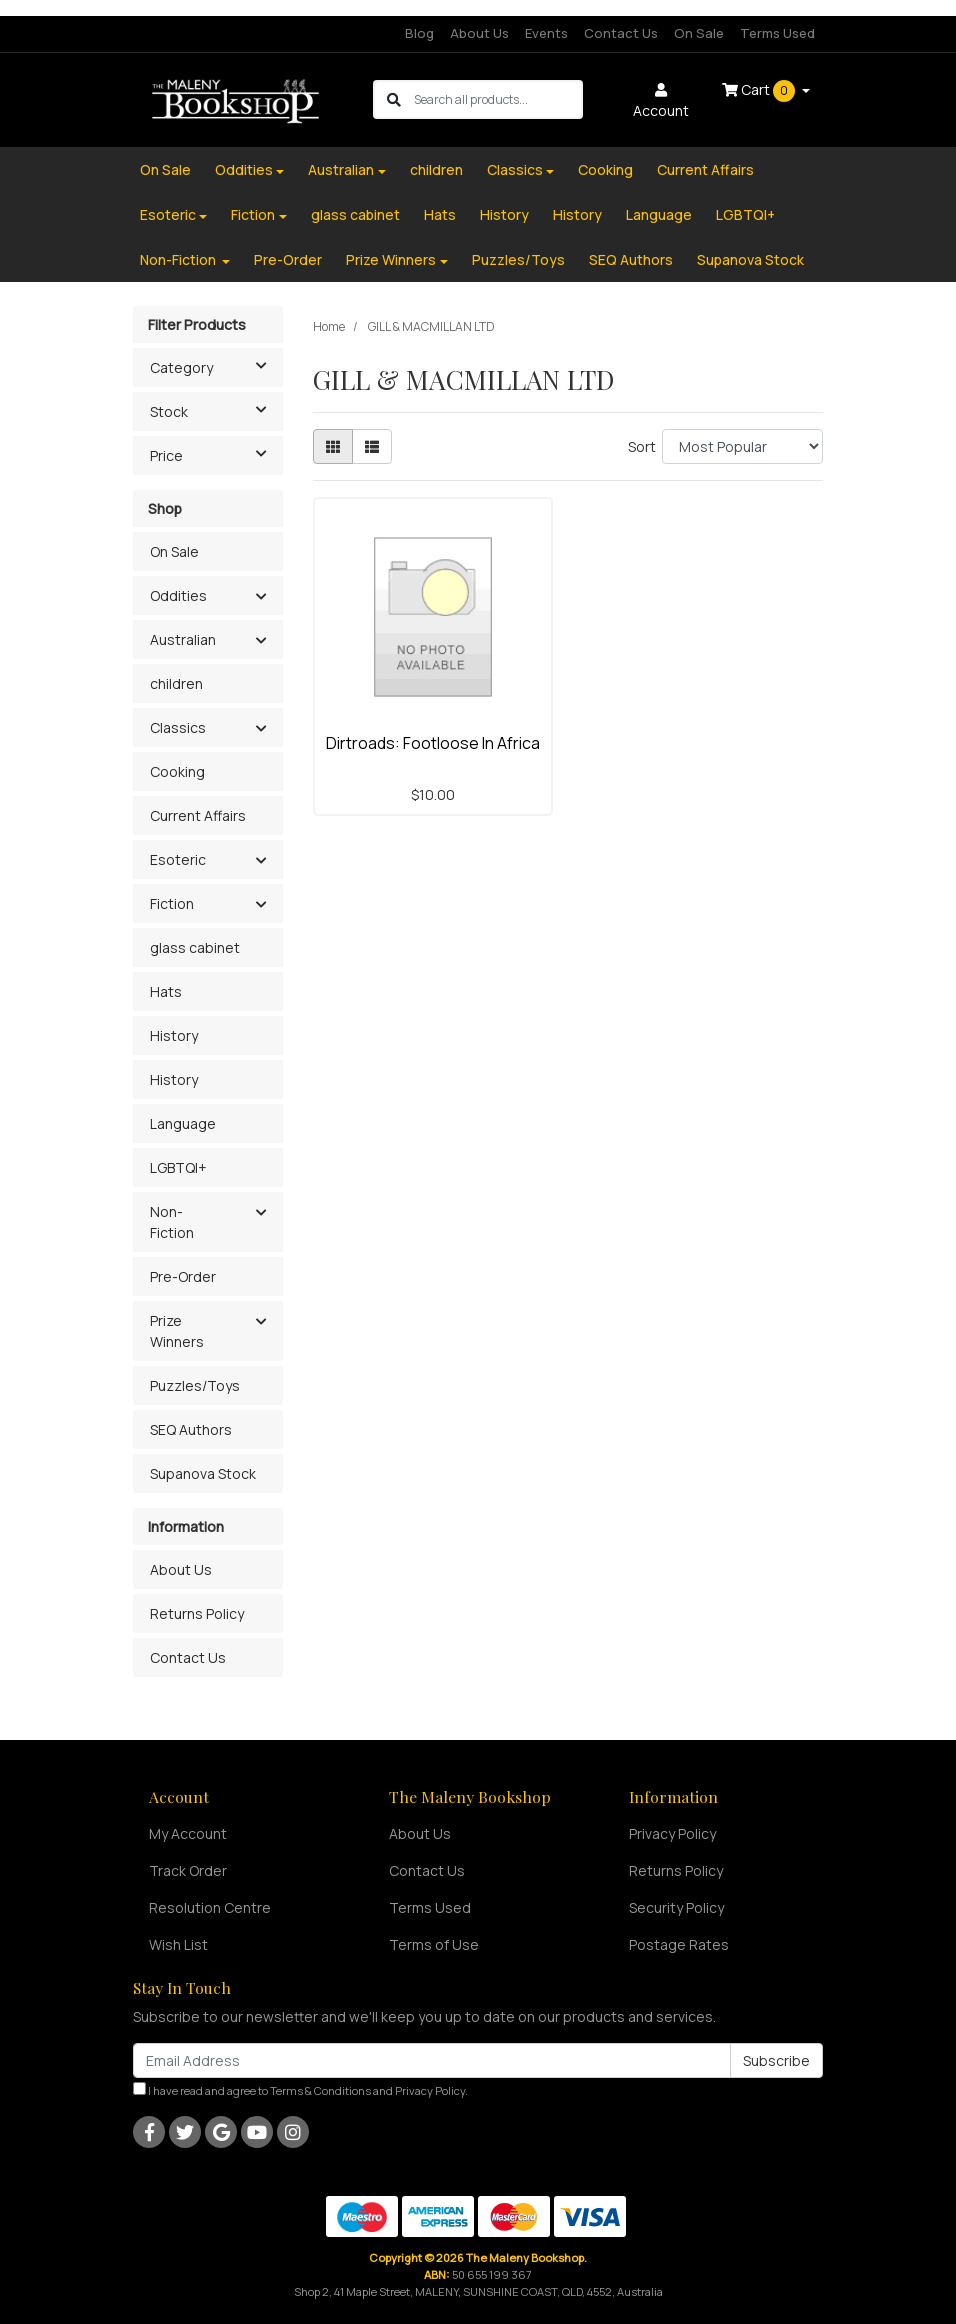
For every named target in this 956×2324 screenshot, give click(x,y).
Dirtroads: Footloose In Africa (433, 743)
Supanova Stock (750, 259)
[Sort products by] (742, 446)
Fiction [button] (172, 903)
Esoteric (168, 214)
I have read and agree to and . (300, 2090)
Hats (440, 214)
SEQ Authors (631, 259)
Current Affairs (705, 169)
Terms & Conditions (320, 2090)
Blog (419, 33)
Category (216, 366)
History (504, 214)
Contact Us (621, 33)
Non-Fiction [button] (172, 1222)
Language (659, 214)
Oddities (244, 169)
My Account (188, 1833)
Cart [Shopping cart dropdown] (760, 91)
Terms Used (777, 33)
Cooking (605, 169)
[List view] (372, 446)
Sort (642, 446)
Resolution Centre (210, 1907)
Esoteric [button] (178, 859)
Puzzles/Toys (518, 259)
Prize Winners (391, 259)
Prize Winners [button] (177, 1331)
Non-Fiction (179, 259)
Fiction (253, 214)
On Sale (699, 33)
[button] (260, 597)
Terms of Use (434, 1944)
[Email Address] (432, 2060)
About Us (479, 33)
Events (546, 33)
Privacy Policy (672, 1833)
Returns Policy (197, 1613)
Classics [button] (178, 727)
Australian (341, 169)
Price (216, 454)
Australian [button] (183, 639)
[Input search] (497, 99)
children (436, 169)
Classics (515, 169)
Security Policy (676, 1907)
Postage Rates (679, 1944)
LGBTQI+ (745, 214)
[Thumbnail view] (333, 446)
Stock (216, 410)
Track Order (188, 1870)
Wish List (178, 1944)
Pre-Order (288, 259)
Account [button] (661, 101)
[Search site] (394, 99)
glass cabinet (355, 214)
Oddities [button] (178, 595)
